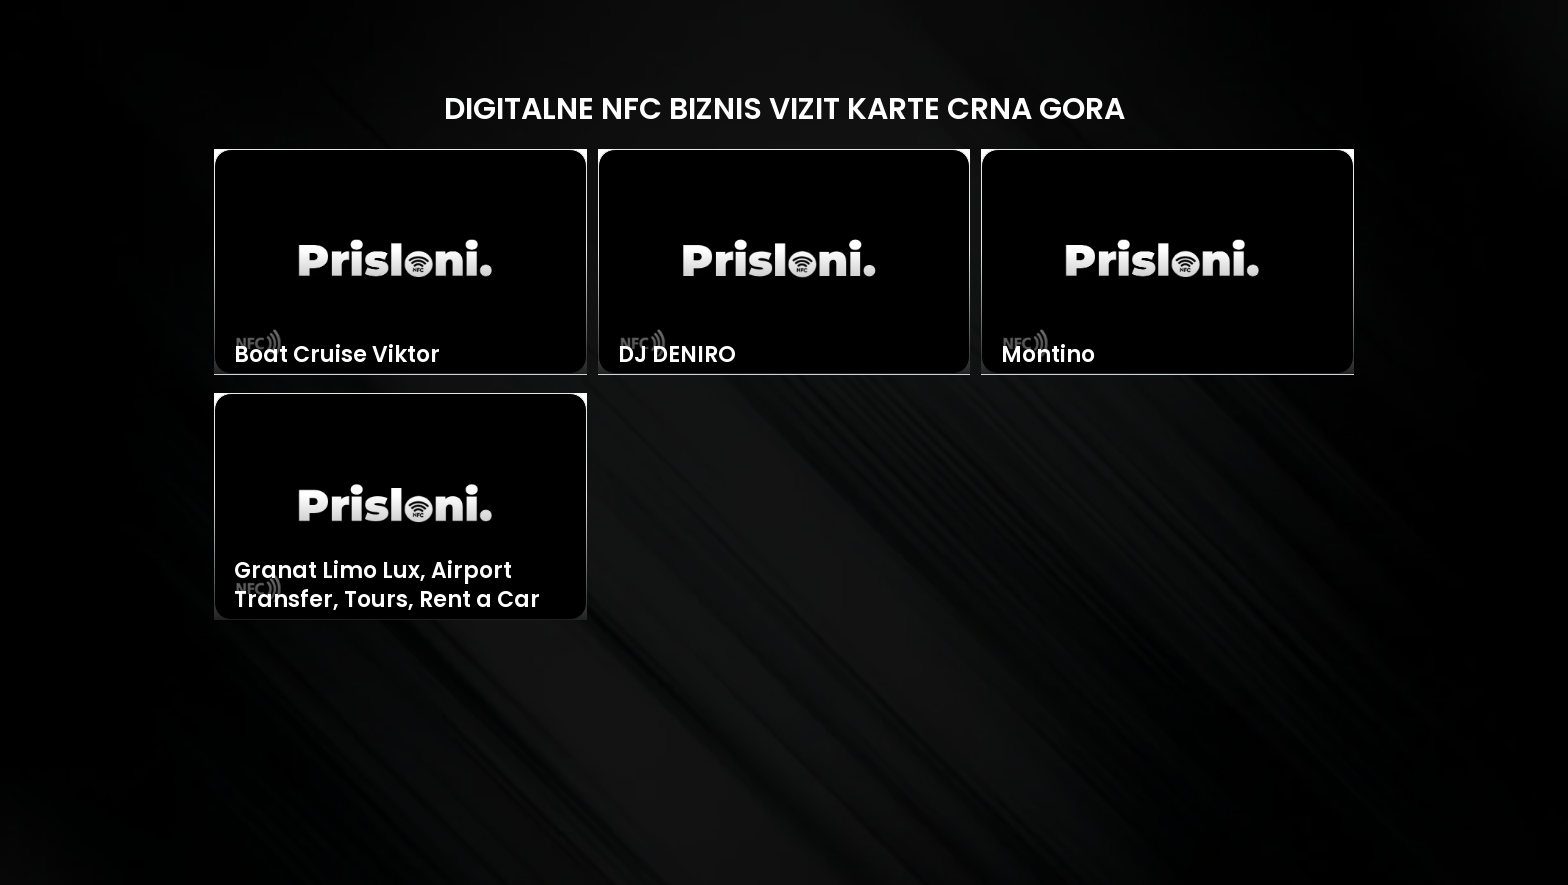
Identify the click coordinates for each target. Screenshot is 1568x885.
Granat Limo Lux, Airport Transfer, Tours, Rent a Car (387, 585)
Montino (1048, 355)
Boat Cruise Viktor (337, 355)
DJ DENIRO (677, 355)
